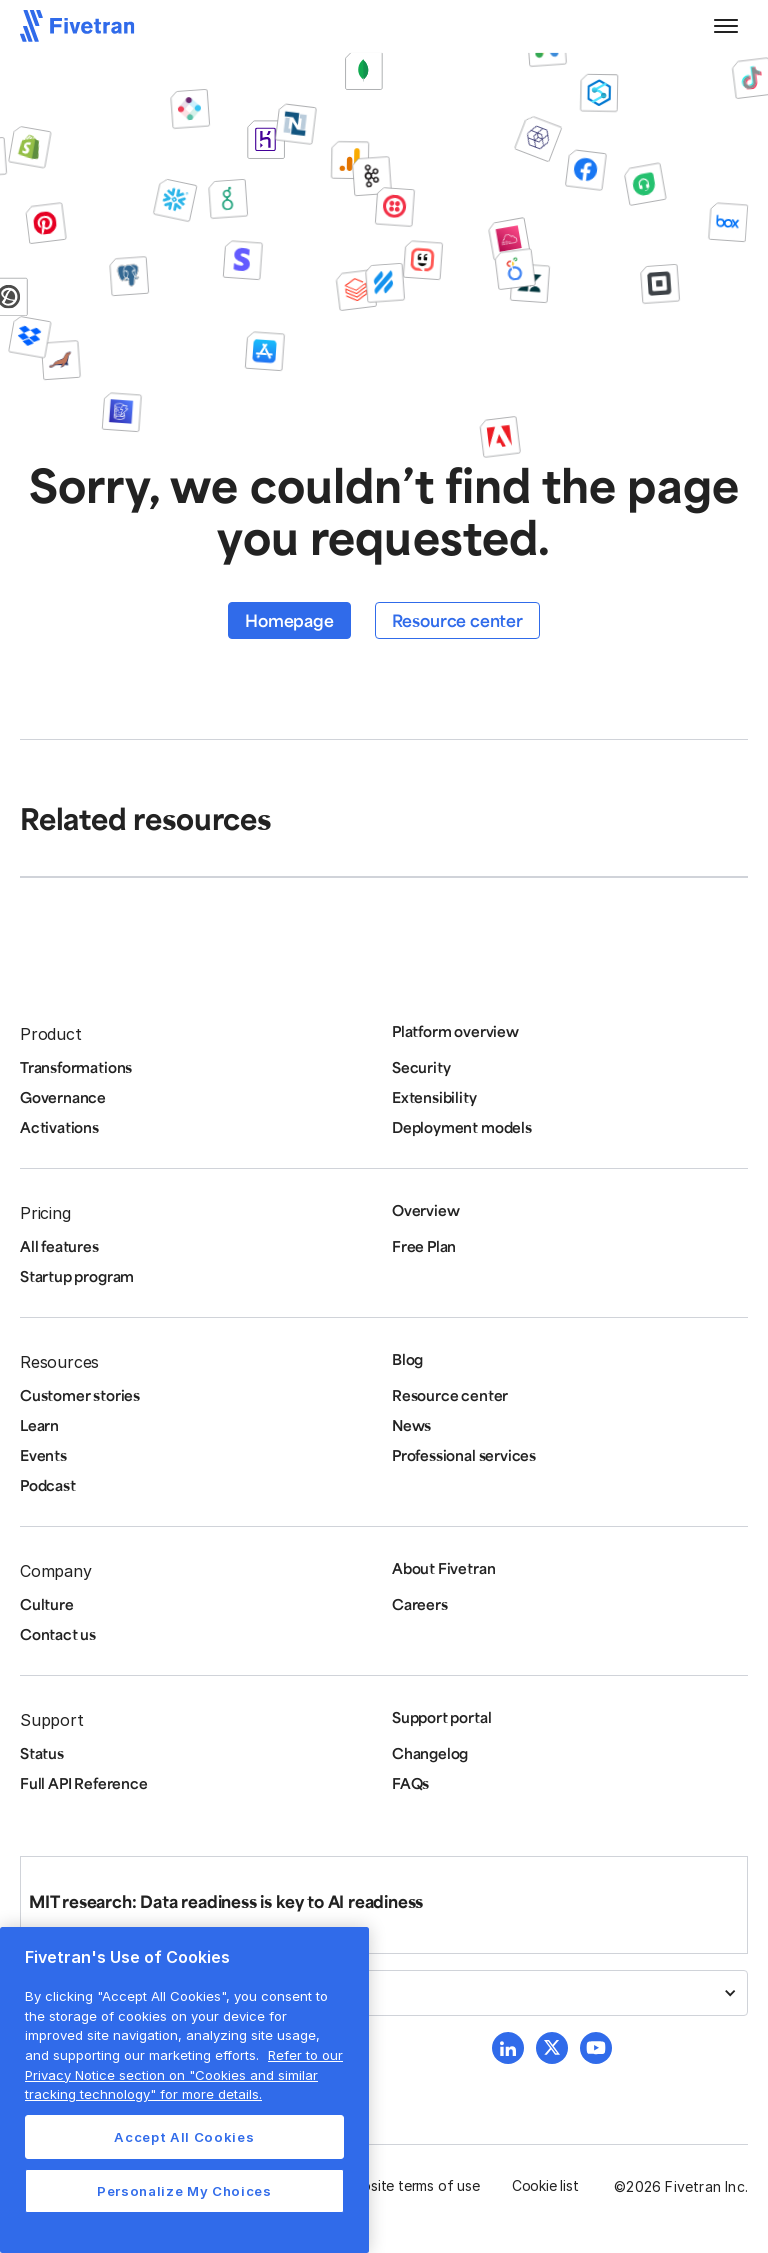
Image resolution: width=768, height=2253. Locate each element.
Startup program (77, 1276)
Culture (47, 1604)
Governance (63, 1097)
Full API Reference (84, 1783)
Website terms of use (411, 2185)
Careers (420, 1604)
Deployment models (462, 1127)
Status (42, 1753)
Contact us (58, 1634)
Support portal (441, 1717)
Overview (425, 1210)
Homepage (289, 620)
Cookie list (545, 2185)
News (411, 1425)
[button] (726, 26)
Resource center (457, 620)
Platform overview (455, 1031)
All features (59, 1246)
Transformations (76, 1067)
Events (43, 1455)
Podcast (48, 1485)
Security (421, 1067)
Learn (39, 1425)
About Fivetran (443, 1568)
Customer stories (80, 1395)
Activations (59, 1127)
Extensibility (434, 1097)
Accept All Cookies (184, 2137)
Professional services (464, 1455)
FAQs (410, 1783)
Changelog (430, 1753)
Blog (407, 1359)
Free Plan (424, 1246)
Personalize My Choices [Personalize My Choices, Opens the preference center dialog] (184, 2191)
